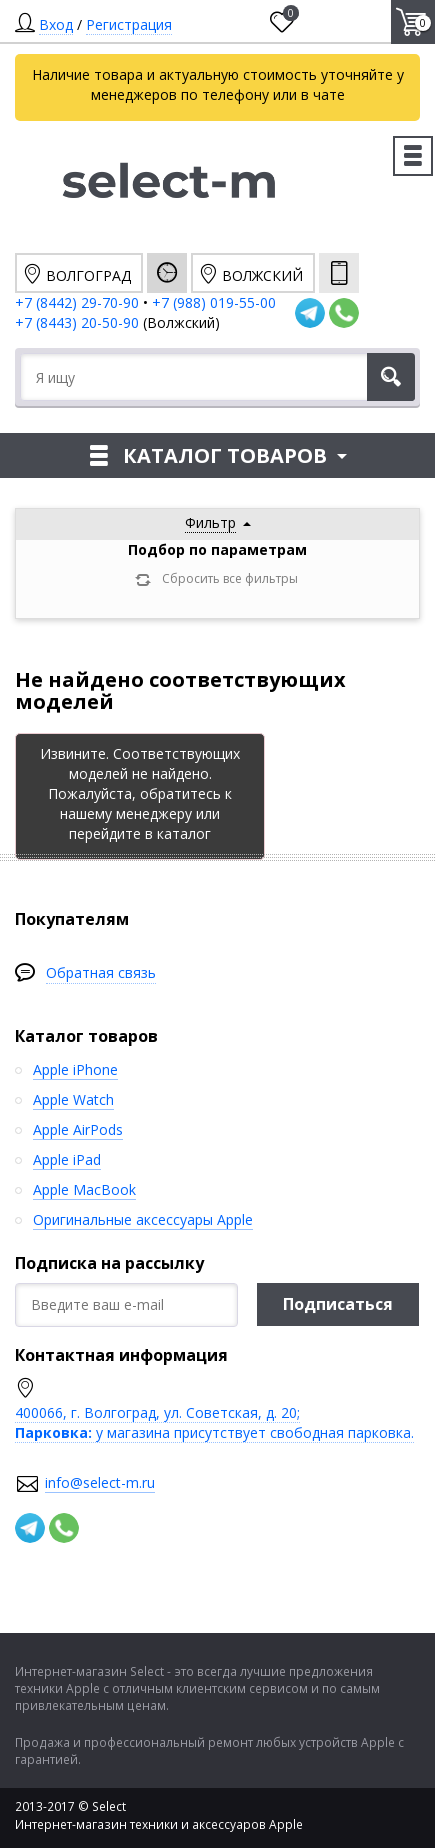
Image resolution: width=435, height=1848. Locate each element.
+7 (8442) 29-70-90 (77, 302)
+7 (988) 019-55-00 (214, 302)
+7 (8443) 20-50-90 (79, 322)
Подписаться (338, 1304)
